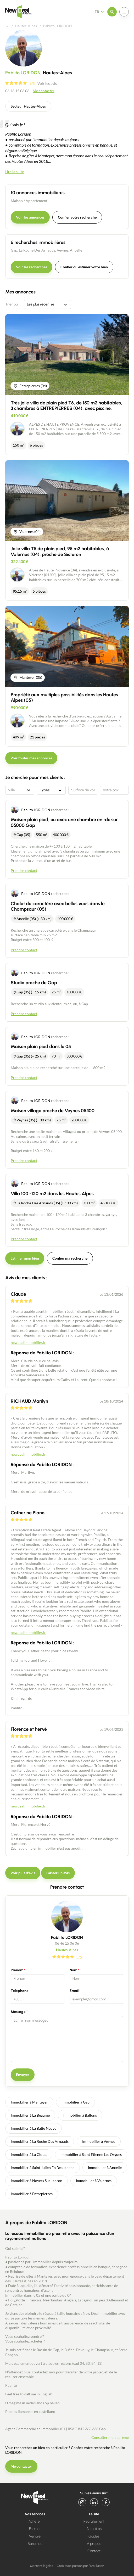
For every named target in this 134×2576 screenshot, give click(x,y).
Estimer (35, 2529)
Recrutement (93, 2521)
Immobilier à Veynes (98, 2141)
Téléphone (20, 1991)
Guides (93, 2536)
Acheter (35, 2521)
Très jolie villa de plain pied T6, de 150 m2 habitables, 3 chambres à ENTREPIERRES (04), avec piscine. (66, 405)
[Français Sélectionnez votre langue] (101, 12)
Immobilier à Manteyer (29, 2102)
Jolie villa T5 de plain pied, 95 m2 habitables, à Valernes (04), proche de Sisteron (60, 551)
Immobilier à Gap (76, 2102)
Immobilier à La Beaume (30, 2115)
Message (18, 2012)
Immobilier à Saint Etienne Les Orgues (91, 2154)
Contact (93, 2551)
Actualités (94, 2529)
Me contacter (43, 90)
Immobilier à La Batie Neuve (33, 2128)
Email (74, 1991)
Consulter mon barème (110, 2437)
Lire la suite (14, 171)
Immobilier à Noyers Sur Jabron (36, 2180)
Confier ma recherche (69, 1258)
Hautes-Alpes (26, 26)
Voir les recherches (31, 267)
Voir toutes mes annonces (31, 758)
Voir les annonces (30, 217)
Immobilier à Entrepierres (32, 2193)
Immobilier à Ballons (80, 2115)
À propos (94, 2543)
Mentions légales (41, 2566)
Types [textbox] (44, 790)
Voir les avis (47, 83)
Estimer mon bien (24, 1258)
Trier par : (13, 304)
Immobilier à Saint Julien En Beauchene (42, 2167)
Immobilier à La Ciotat (29, 2154)
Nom (73, 1970)
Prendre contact (24, 870)
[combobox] (47, 304)
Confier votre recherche (77, 217)
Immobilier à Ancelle (105, 2167)
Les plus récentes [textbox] (40, 304)
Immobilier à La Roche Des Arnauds (40, 2141)
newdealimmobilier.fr (28, 1342)
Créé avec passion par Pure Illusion (80, 2566)
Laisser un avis (58, 1873)
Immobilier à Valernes (93, 2180)
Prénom (17, 1970)
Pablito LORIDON (35, 810)
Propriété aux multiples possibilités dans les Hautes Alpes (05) (64, 697)
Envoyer (22, 2074)
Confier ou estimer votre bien (84, 267)
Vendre (35, 2536)
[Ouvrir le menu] (112, 11)
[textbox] (19, 790)
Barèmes (35, 2543)
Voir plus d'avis (22, 1873)
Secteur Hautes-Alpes (28, 106)
